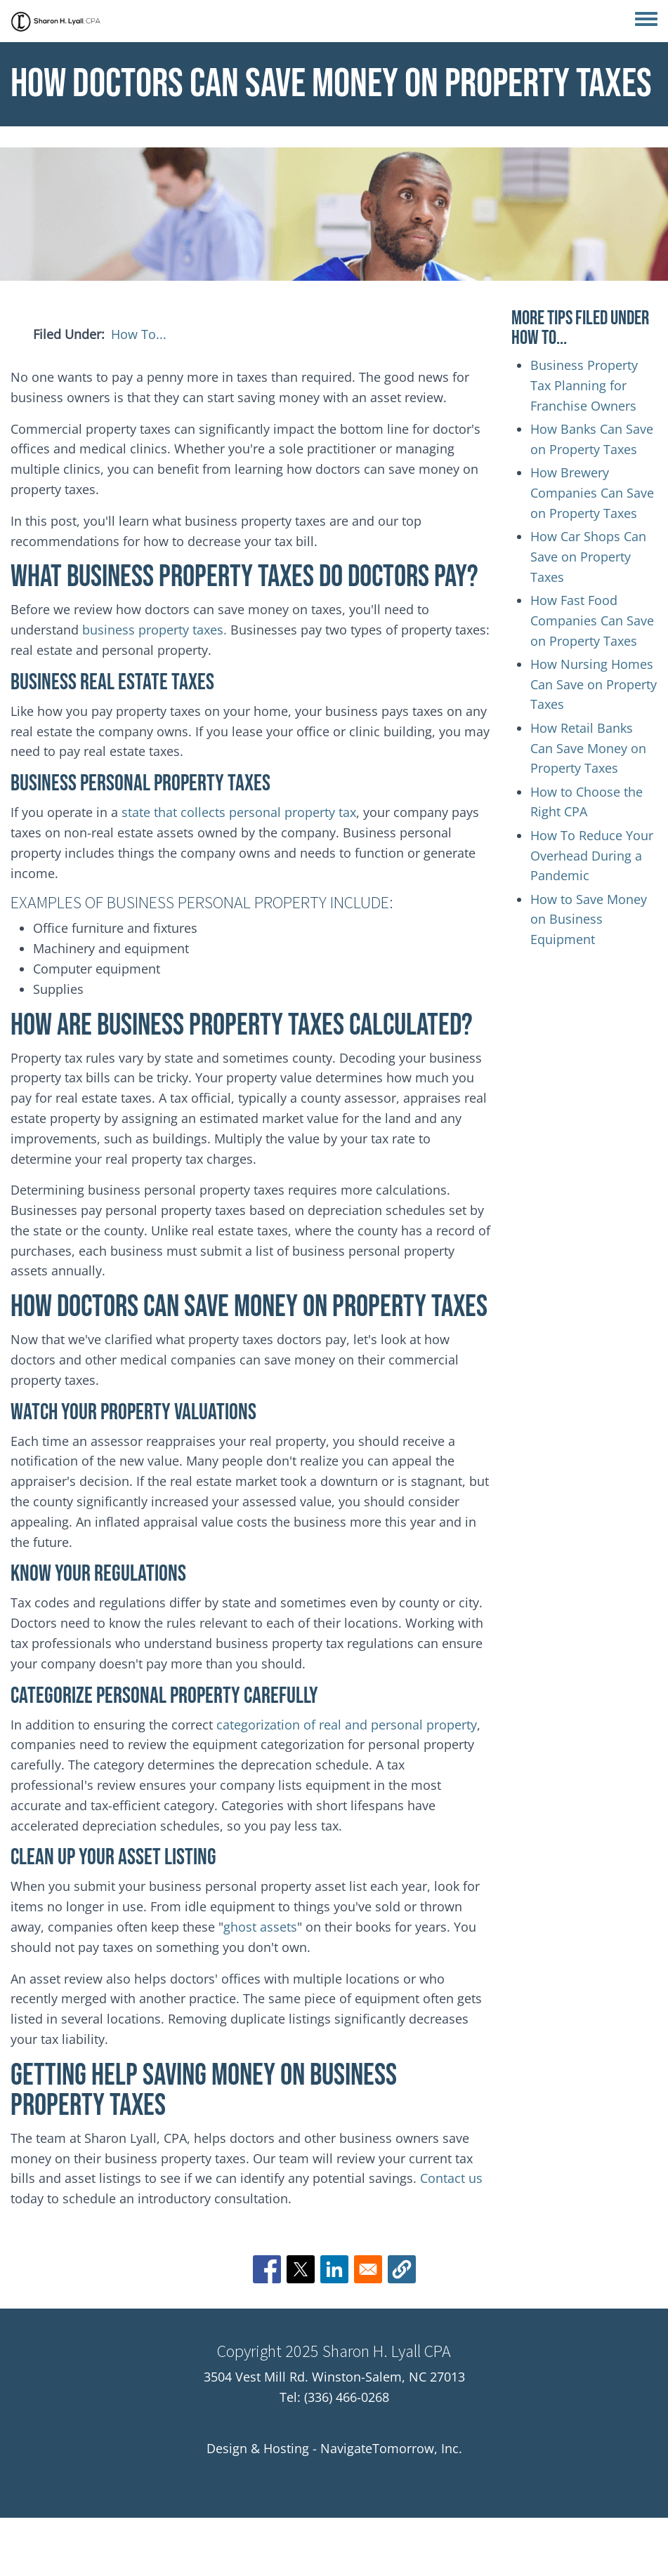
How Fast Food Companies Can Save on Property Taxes (592, 620)
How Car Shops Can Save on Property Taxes (588, 556)
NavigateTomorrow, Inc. (391, 2448)
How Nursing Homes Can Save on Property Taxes (593, 684)
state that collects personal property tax (237, 812)
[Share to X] (301, 2269)
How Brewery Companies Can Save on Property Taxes (592, 493)
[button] (402, 2269)
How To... (138, 334)
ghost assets (260, 1926)
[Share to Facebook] (267, 2269)
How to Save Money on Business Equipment (588, 919)
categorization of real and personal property (346, 1724)
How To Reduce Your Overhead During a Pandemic (591, 855)
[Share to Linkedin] (334, 2269)
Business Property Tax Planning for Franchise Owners (584, 385)
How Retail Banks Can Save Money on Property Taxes (588, 748)
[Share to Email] (368, 2269)
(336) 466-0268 (346, 2397)
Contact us (451, 2178)
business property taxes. (154, 629)
